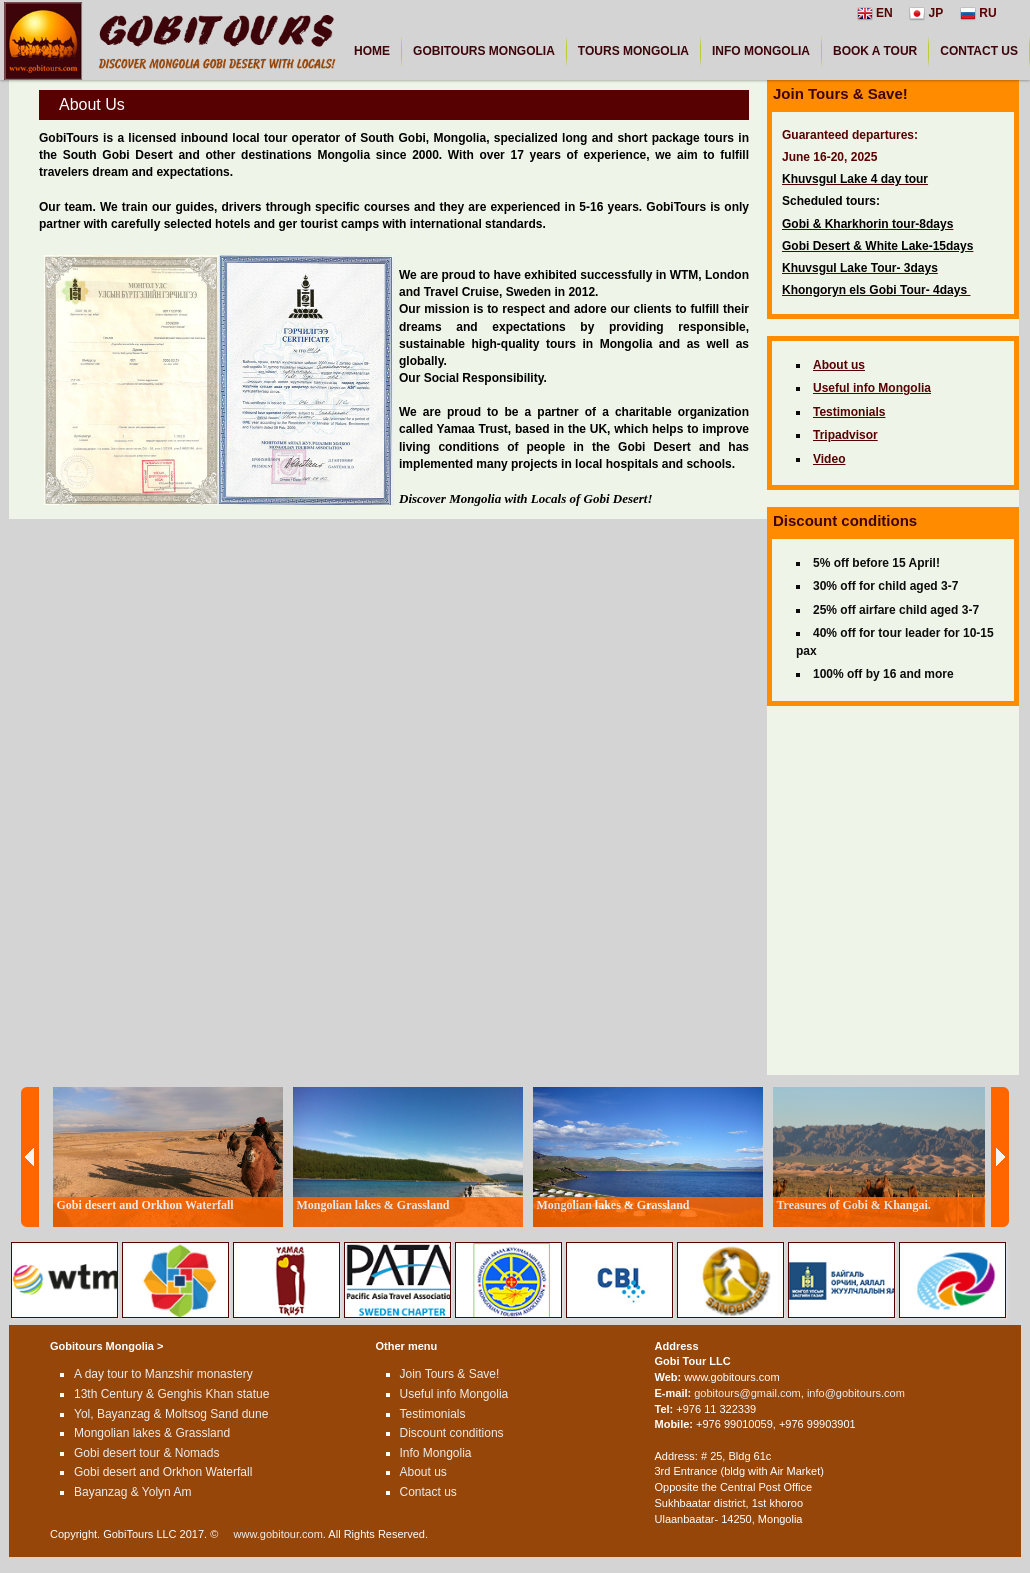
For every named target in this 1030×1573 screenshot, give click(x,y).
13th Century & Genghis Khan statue (171, 1394)
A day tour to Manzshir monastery (163, 1374)
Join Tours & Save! (450, 1374)
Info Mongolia (436, 1453)
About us (423, 1472)
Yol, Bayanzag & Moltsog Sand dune (171, 1414)
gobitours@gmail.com (747, 1393)
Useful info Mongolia (454, 1394)
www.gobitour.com (278, 1534)
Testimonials (433, 1414)
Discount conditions (452, 1433)
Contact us (428, 1492)
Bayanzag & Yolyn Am (132, 1492)
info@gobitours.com (856, 1393)
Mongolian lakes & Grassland (152, 1433)
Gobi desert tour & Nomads (146, 1453)
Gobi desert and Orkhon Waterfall (163, 1472)
